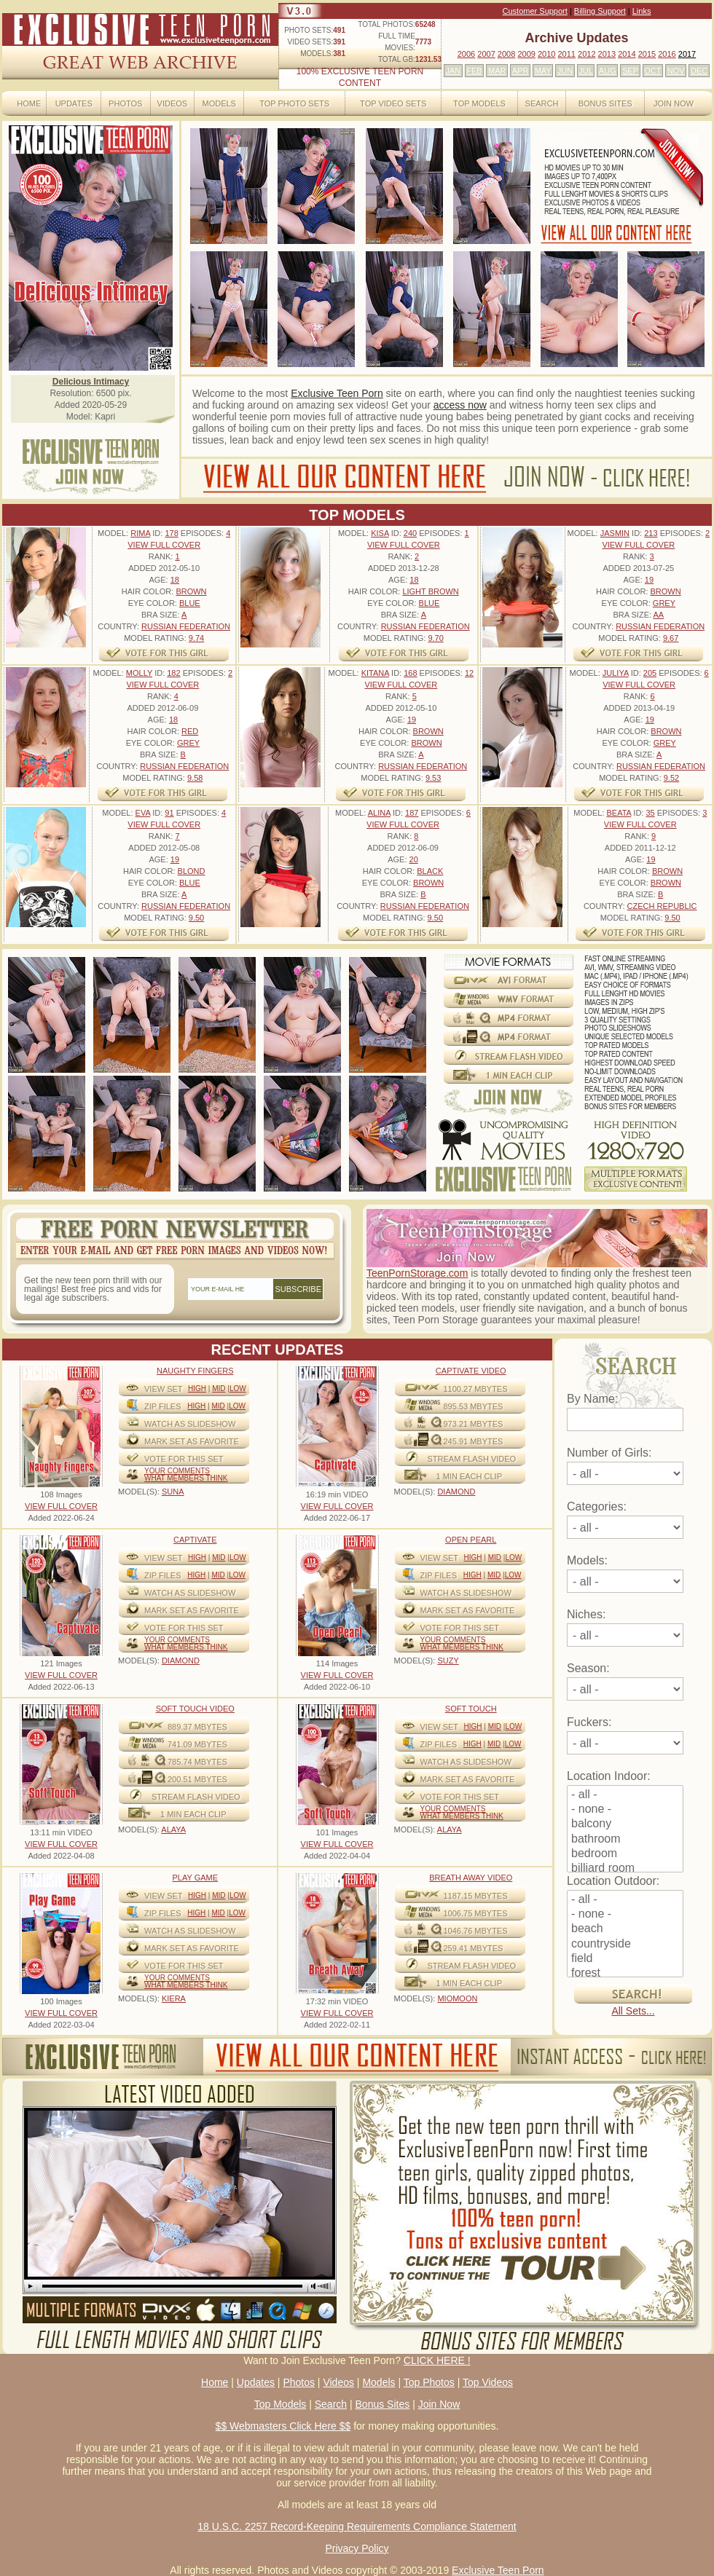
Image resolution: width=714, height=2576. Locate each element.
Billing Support (600, 11)
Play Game (195, 1877)
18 (174, 579)
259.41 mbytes (473, 1948)
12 (469, 673)
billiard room (625, 1869)
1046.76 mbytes (476, 1930)
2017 (687, 54)
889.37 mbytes (197, 1726)
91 (169, 812)
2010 (546, 54)
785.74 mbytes (197, 1761)
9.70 (435, 638)
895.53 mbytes (473, 1406)
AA (658, 614)
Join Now (674, 103)
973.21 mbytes (473, 1423)
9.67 (670, 638)
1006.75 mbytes (476, 1913)
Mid (218, 1388)
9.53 (433, 777)
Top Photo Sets (294, 103)
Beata (618, 812)
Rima (140, 533)
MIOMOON (457, 1998)
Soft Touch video (195, 1708)
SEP (630, 70)
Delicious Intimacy (90, 382)
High (197, 1388)
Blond (191, 871)
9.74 (196, 638)
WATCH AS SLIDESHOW (189, 1423)
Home (29, 103)
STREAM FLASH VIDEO (472, 1458)
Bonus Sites (605, 103)
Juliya (616, 673)
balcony (625, 1824)
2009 (526, 54)
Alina (379, 812)
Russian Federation (185, 626)
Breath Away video (470, 1877)
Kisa (379, 533)
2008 (506, 54)
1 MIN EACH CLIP (469, 1476)
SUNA (173, 1491)
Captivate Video (471, 1370)
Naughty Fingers (195, 1370)
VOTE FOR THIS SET (184, 1458)
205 (649, 673)
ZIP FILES (162, 1406)
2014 (626, 54)
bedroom (625, 1854)
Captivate (195, 1539)
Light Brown (430, 591)
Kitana (375, 673)
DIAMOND (456, 1491)
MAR (497, 70)
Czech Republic (662, 906)
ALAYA (173, 1829)
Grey (664, 603)
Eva (143, 812)
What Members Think (185, 1478)
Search (542, 103)
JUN (565, 70)
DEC (699, 70)
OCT (652, 70)
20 (413, 859)
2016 (666, 54)
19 (649, 579)
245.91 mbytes (473, 1441)
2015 (647, 54)
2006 (466, 54)
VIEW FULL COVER (164, 544)
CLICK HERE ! (437, 2360)
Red (189, 731)
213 (650, 533)
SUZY (447, 1660)
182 (173, 673)
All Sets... (632, 2011)
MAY (543, 70)
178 (171, 533)
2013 (607, 54)
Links (641, 11)
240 (410, 533)
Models (218, 103)
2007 (486, 54)
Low (238, 1388)
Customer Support (535, 11)
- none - (625, 1810)
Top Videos (488, 2382)
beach (625, 1929)
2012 (586, 54)
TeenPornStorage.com (417, 1273)
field (625, 1959)
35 (650, 812)
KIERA (174, 1998)
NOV (676, 70)
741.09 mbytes (197, 1744)
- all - (625, 1795)
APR (520, 70)
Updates (74, 103)
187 (411, 812)
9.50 (196, 917)
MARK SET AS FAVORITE (191, 1441)
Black (430, 871)
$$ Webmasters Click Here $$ (283, 2426)
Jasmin (614, 533)
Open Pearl (470, 1539)
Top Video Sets (393, 103)
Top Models (479, 103)
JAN (452, 70)
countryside (625, 1944)
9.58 (195, 777)
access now (460, 405)
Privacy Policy (356, 2548)
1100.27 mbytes (476, 1388)
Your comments (177, 1471)
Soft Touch (471, 1708)
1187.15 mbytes (476, 1895)
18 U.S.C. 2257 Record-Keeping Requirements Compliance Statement (356, 2526)
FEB (474, 70)
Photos (125, 103)
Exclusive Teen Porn (337, 393)
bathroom (625, 1839)
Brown (191, 591)
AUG (607, 70)
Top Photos (429, 2382)
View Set (163, 1388)
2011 (566, 54)
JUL (585, 70)
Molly (139, 673)
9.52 (671, 777)
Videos (172, 103)
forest (625, 1973)
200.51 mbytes (197, 1779)
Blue (189, 603)
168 (410, 673)
